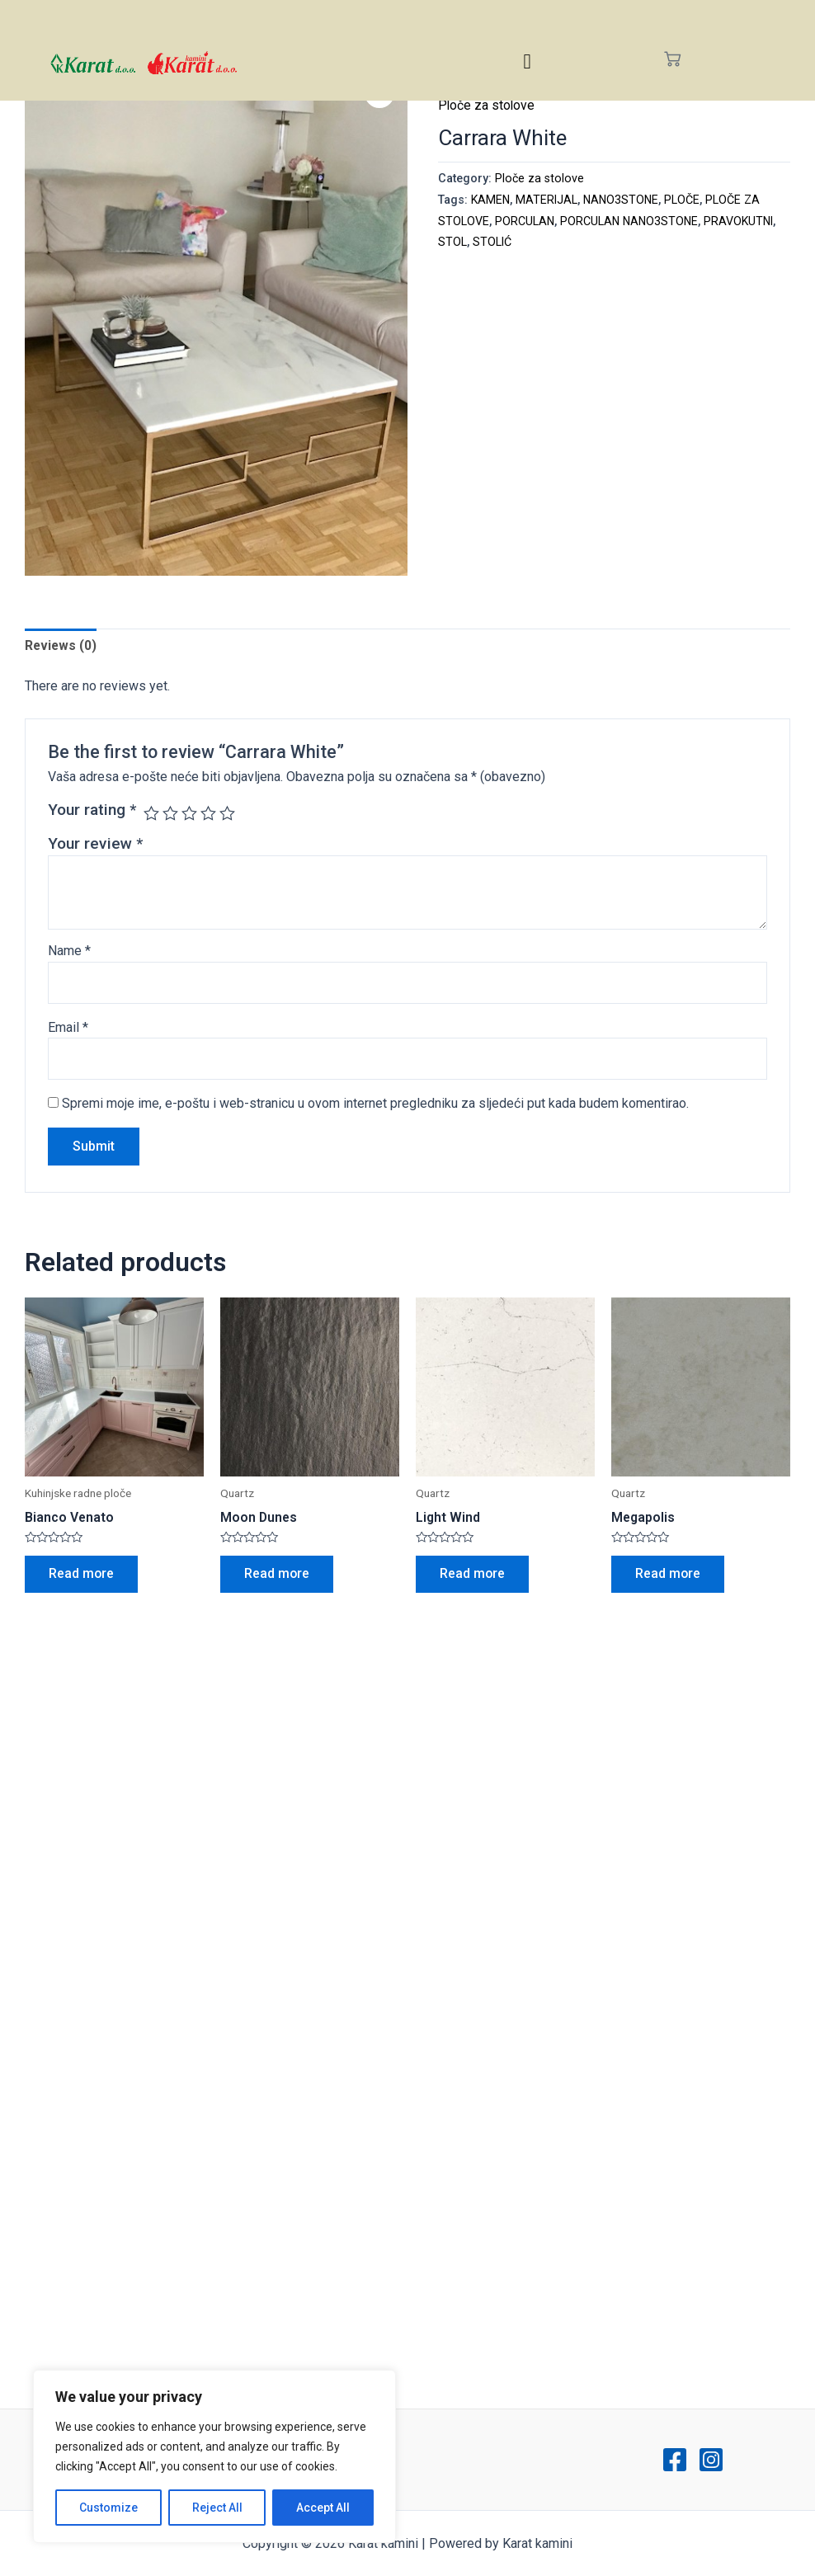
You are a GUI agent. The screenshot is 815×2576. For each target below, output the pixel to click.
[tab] (61, 646)
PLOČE (686, 200)
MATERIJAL (548, 200)
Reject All (217, 2507)
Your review (95, 844)
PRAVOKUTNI (474, 242)
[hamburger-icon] (527, 61)
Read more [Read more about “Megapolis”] (669, 1577)
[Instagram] (711, 2459)
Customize (108, 2507)
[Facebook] (675, 2459)
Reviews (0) (61, 645)
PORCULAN (525, 221)
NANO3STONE (624, 200)
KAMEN (491, 200)
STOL (530, 242)
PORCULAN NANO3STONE (631, 221)
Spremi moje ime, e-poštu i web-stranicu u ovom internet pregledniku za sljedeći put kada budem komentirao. (375, 1105)
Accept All (323, 2507)
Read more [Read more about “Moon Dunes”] (278, 1577)
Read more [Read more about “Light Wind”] (473, 1577)
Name (69, 951)
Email (68, 1028)
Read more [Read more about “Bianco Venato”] (82, 1577)
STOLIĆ (570, 242)
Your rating (92, 810)
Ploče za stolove (487, 105)
